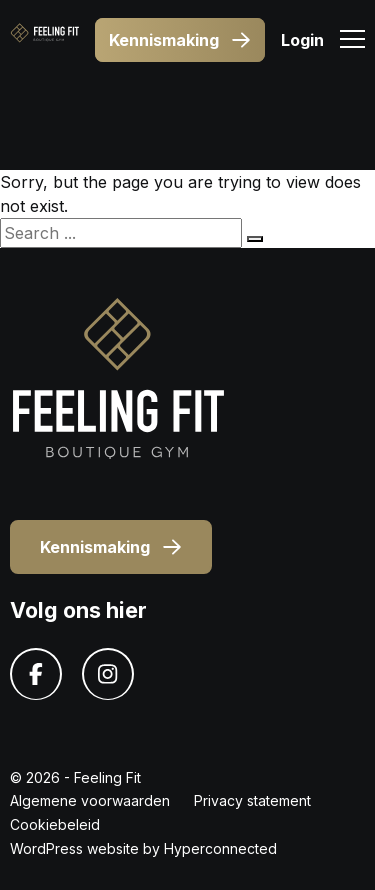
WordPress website (74, 848)
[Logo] (44, 40)
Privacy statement (252, 800)
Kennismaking (180, 40)
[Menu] (352, 42)
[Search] (255, 239)
